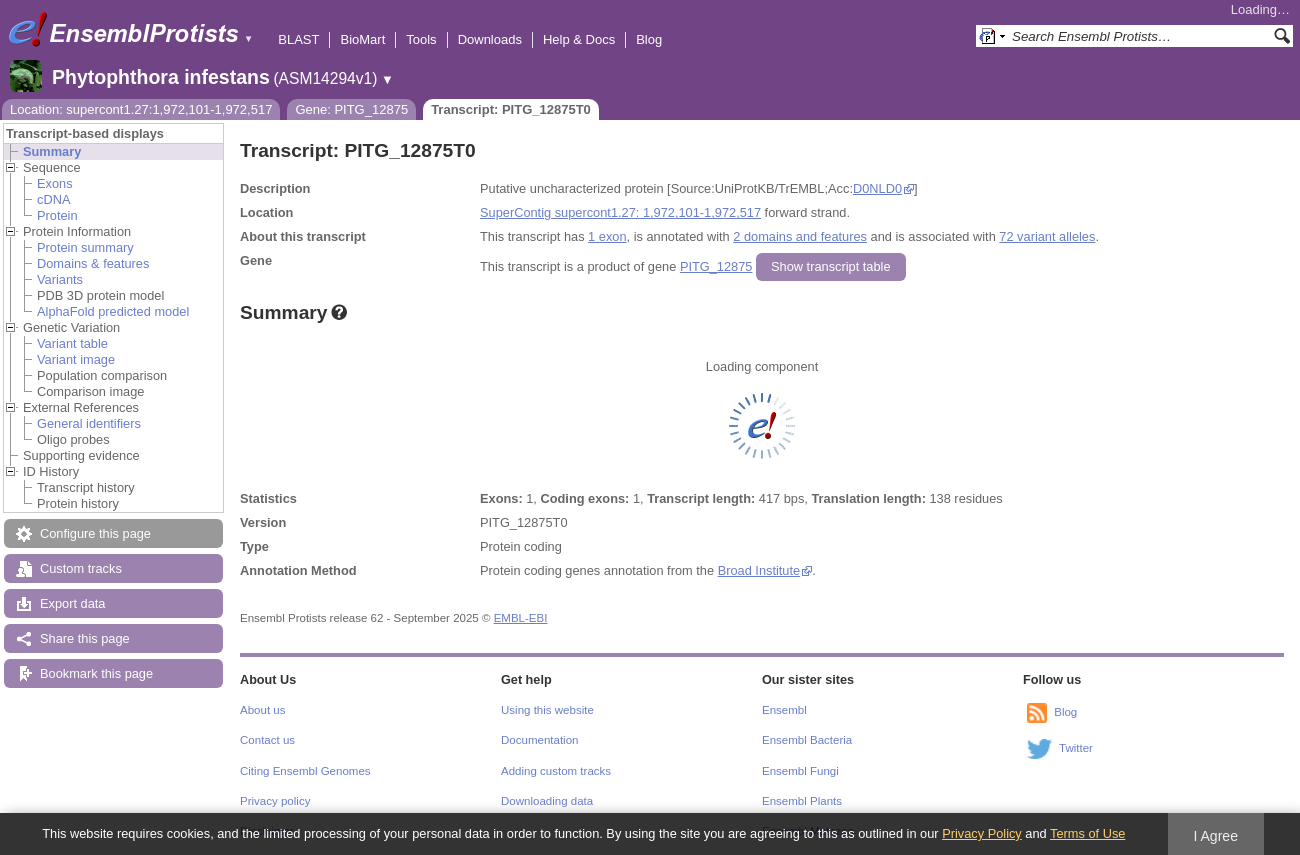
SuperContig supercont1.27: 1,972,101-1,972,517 (620, 212)
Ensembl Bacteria (807, 740)
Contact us (267, 740)
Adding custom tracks (556, 771)
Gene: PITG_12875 (351, 109)
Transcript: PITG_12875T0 (511, 109)
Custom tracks (81, 568)
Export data (72, 603)
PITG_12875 (716, 266)
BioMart (362, 39)
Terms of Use (1087, 833)
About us (262, 710)
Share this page (85, 638)
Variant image (76, 359)
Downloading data (547, 801)
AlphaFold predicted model (113, 311)
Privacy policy (275, 801)
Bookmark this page (96, 673)
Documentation (539, 740)
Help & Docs (579, 39)
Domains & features (93, 263)
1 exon (607, 236)
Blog (649, 39)
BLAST (298, 39)
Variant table (72, 343)
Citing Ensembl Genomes (305, 771)
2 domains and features (800, 236)
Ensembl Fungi (800, 771)
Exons (55, 183)
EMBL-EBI (521, 618)
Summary (52, 151)
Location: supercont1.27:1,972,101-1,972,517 (141, 109)
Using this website (547, 710)
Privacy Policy (982, 833)
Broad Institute (759, 570)
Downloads (490, 39)
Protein (57, 215)
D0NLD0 (877, 188)
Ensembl (784, 710)
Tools (421, 39)
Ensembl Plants (802, 801)
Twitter (1076, 748)
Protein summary (85, 247)
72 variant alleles (1047, 236)
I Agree (1215, 836)
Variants (60, 279)
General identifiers (89, 423)
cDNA (53, 199)
